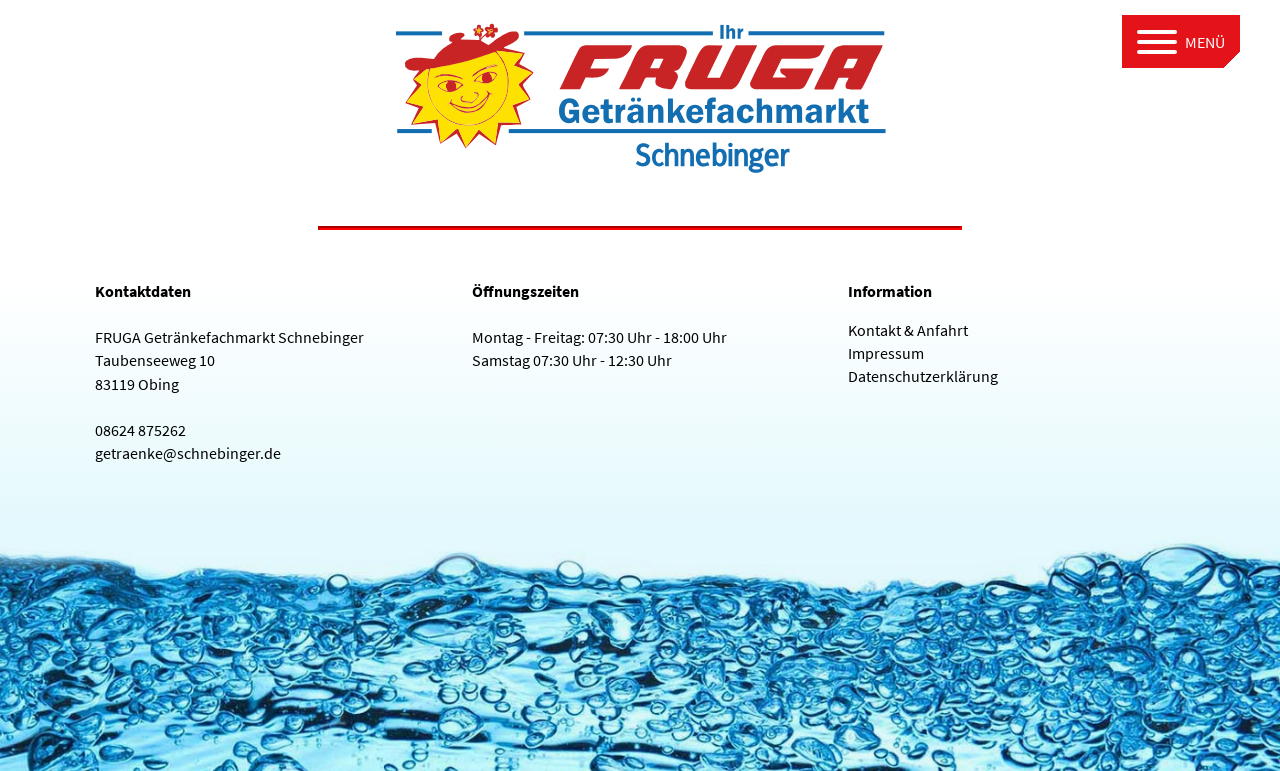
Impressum (886, 353)
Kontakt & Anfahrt (908, 330)
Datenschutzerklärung (923, 376)
